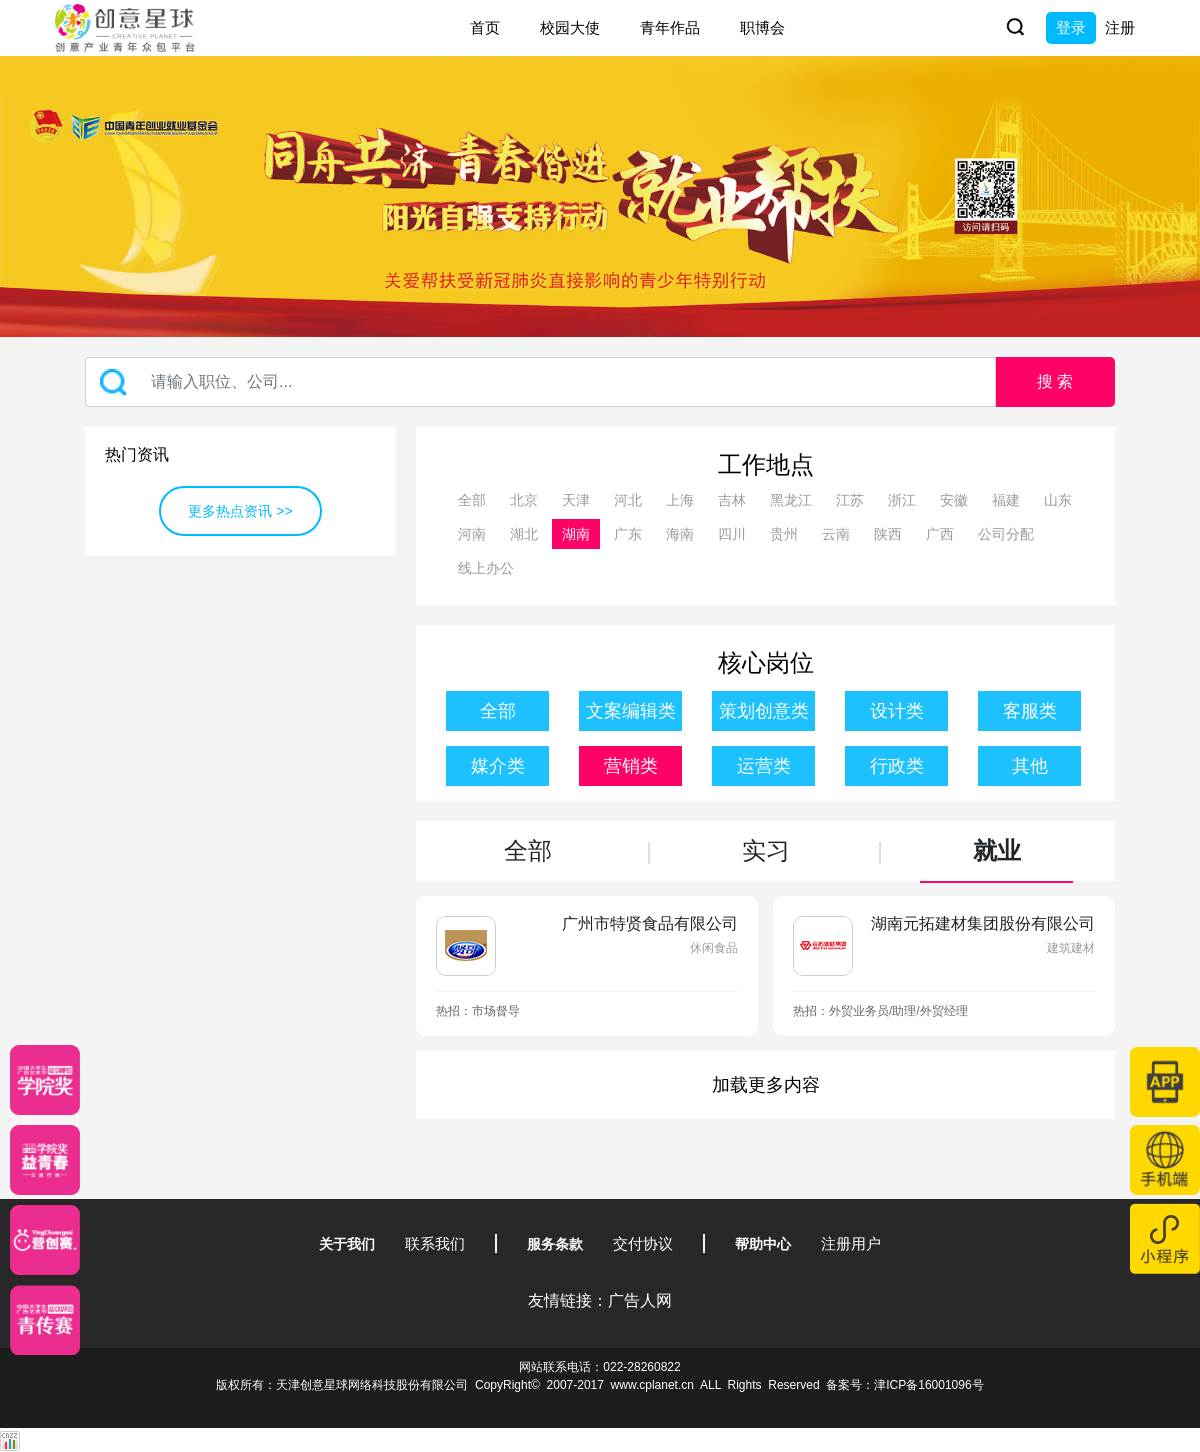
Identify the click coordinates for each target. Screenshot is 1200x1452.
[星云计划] (45, 1080)
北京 (524, 500)
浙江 (902, 500)
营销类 (631, 766)
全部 (472, 500)
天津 (576, 500)
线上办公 (486, 568)
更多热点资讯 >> (240, 511)
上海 (680, 500)
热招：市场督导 (478, 1011)
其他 (1030, 766)
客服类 (1030, 711)
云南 (836, 534)
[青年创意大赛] (45, 1160)
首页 (485, 27)
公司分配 (1006, 534)
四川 (732, 534)
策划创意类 (764, 711)
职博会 (762, 27)
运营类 (764, 766)
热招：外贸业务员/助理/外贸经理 (880, 1011)
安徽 (954, 500)
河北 (628, 500)
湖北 (524, 534)
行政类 (897, 766)
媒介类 (498, 766)
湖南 (576, 534)
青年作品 (670, 27)
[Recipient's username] (540, 382)
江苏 (850, 500)
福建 (1006, 500)
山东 (1058, 500)
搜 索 (1055, 381)
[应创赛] (45, 1240)
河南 (472, 534)
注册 (1120, 27)
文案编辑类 (631, 711)
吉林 (732, 500)
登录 (1071, 27)
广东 (628, 534)
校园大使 (570, 27)
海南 (680, 534)
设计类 (897, 711)
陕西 (888, 534)
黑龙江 (791, 500)
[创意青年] (45, 1320)
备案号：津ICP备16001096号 (904, 1385)
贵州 (784, 534)
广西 (940, 534)
